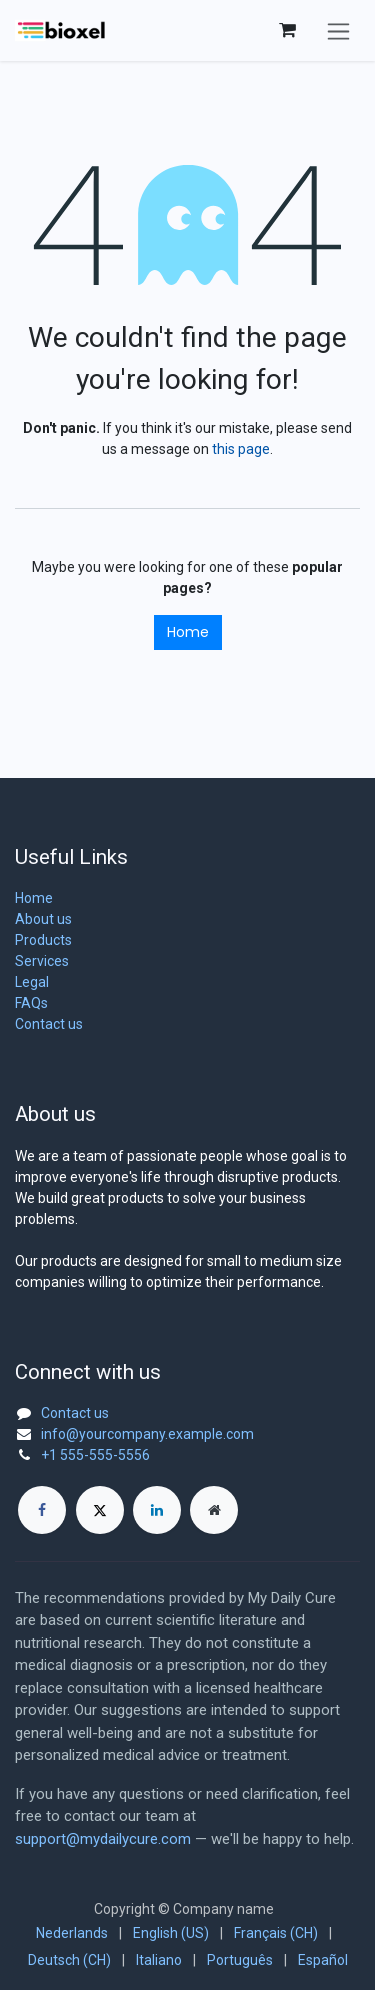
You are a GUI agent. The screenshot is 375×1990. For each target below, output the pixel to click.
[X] (100, 1510)
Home (188, 632)
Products (43, 940)
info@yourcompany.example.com (147, 1434)
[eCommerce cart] (287, 30)
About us (43, 919)
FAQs (31, 1003)
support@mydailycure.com (103, 1839)
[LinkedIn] (157, 1510)
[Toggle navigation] (338, 30)
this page (241, 449)
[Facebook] (42, 1510)
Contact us (49, 1024)
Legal (32, 982)
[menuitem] (72, 1933)
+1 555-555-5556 (95, 1455)
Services (42, 961)
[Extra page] (214, 1510)
